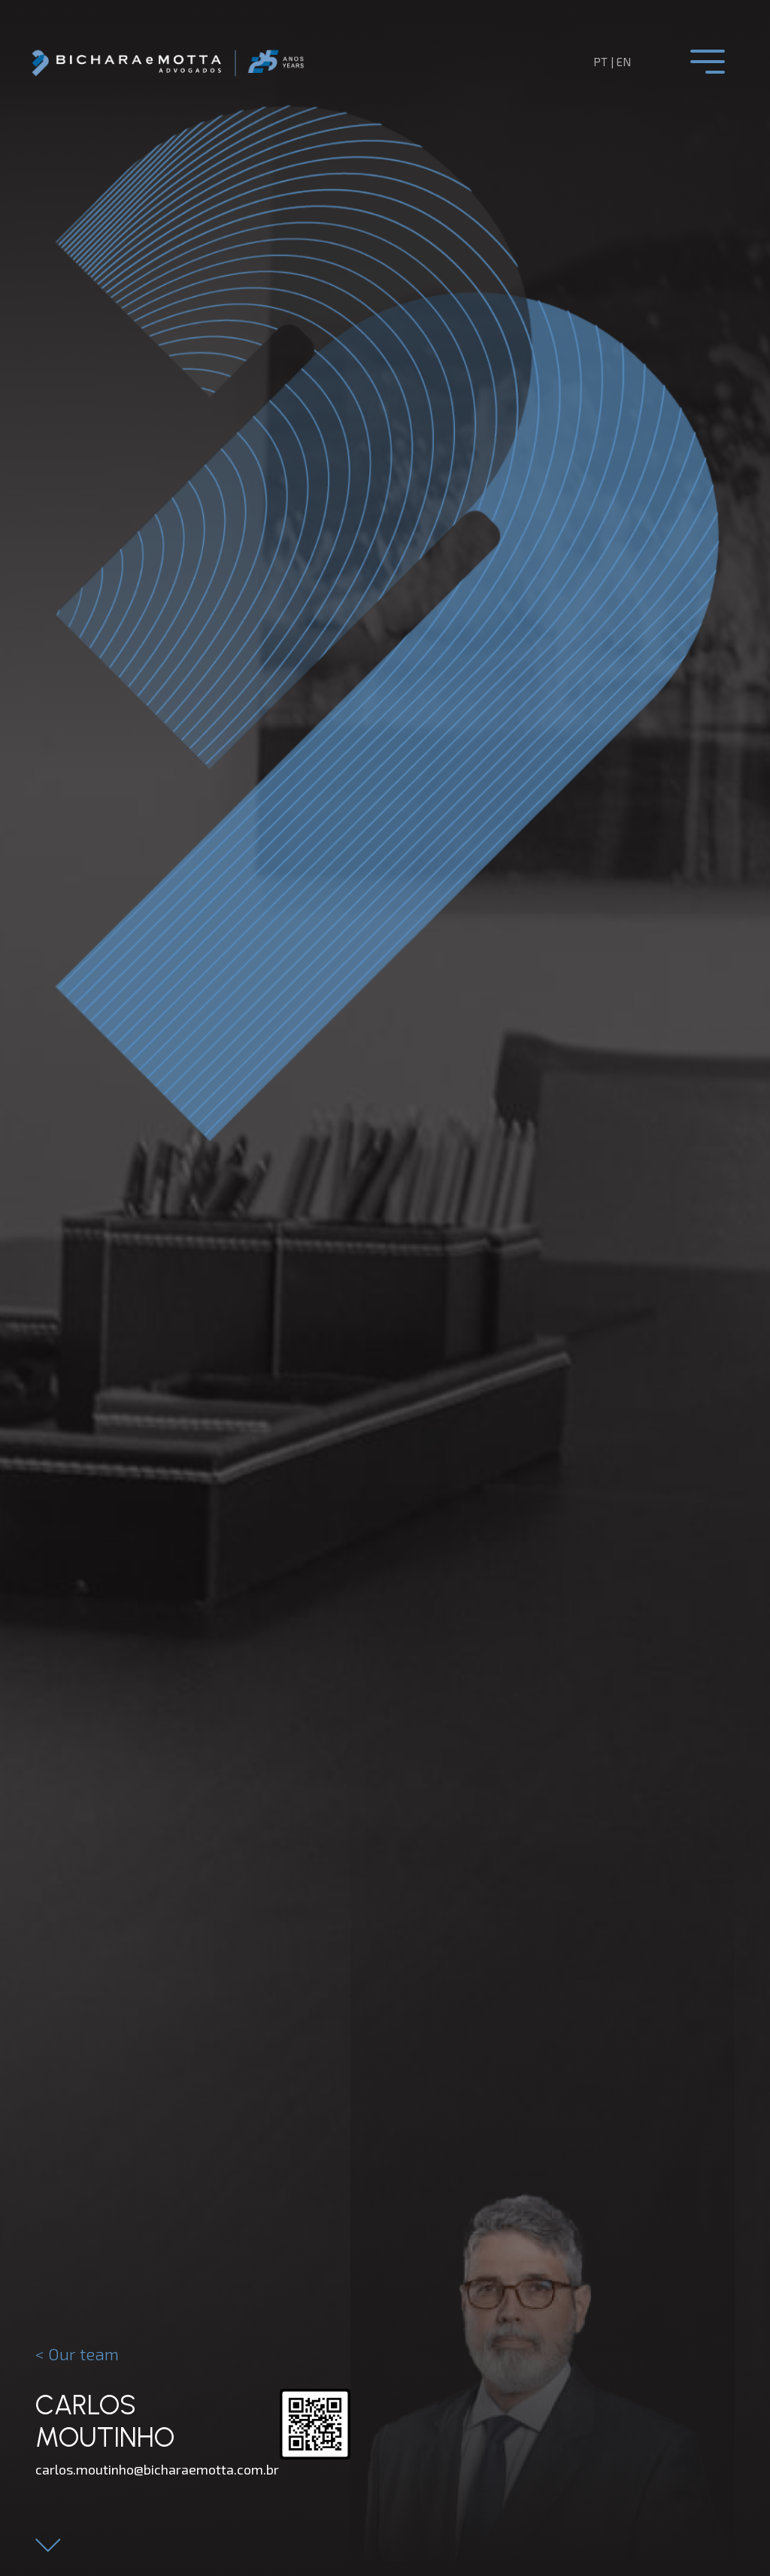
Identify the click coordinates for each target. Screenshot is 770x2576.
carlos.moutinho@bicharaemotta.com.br (157, 2469)
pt (600, 61)
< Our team (77, 2353)
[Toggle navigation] (708, 61)
